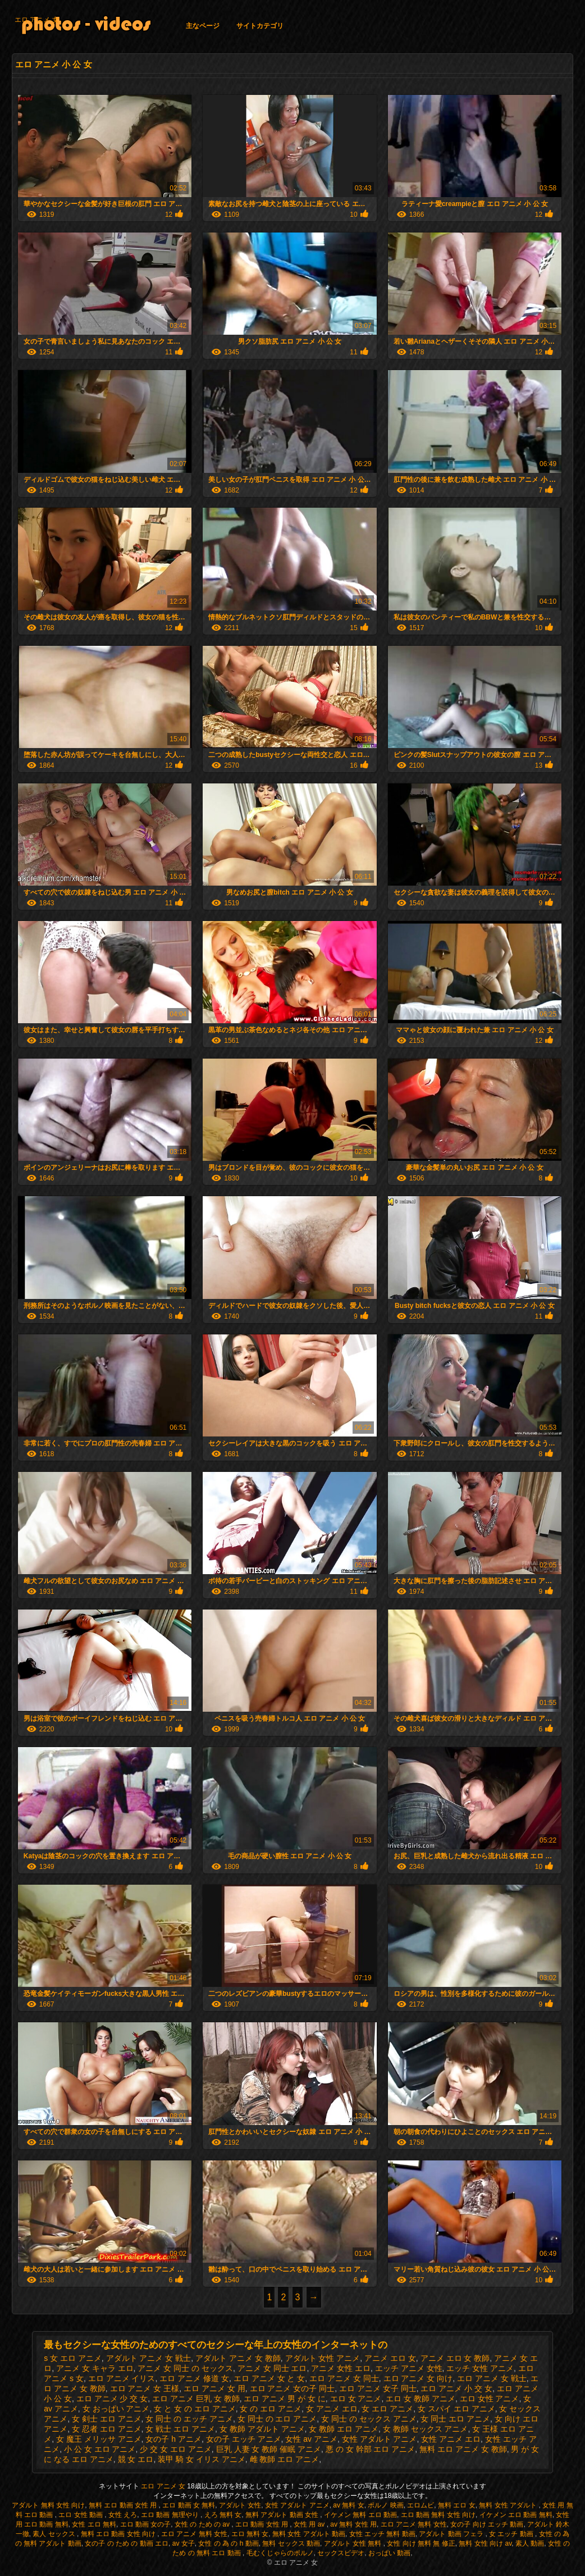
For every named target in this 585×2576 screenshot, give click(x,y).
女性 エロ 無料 (94, 2524)
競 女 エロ (136, 2459)
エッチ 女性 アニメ (480, 2368)
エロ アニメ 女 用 (214, 2388)
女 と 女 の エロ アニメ (194, 2408)
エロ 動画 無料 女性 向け (438, 2515)
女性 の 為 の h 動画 (228, 2543)
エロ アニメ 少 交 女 (112, 2398)
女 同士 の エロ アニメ (277, 2418)
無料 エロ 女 (457, 2505)
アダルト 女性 (240, 2505)
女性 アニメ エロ (451, 2438)
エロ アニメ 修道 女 (194, 2378)
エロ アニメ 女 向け (418, 2378)
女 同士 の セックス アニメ (369, 2418)
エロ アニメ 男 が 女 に (284, 2398)
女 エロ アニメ (387, 2408)
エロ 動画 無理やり (170, 2515)
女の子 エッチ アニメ (243, 2438)
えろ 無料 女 (223, 2515)
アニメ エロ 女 (390, 2358)
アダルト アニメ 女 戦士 (148, 2358)
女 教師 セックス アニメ (425, 2428)
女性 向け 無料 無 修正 (421, 2543)
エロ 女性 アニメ (489, 2398)
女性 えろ (122, 2515)
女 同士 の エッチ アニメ (189, 2418)
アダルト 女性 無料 (353, 2543)
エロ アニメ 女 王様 (145, 2388)
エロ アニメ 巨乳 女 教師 (196, 2398)
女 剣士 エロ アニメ (106, 2418)
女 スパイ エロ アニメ (456, 2408)
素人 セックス (55, 2534)
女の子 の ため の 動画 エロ (126, 2543)
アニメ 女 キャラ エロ (95, 2368)
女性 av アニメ (311, 2438)
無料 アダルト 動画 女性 (282, 2515)
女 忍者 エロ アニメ (106, 2428)
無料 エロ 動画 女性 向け (119, 2534)
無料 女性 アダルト (508, 2505)
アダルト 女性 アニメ (322, 2358)
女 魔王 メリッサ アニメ (98, 2438)
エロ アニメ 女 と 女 (269, 2378)
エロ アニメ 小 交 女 (456, 2388)
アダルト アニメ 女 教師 (238, 2358)
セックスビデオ (340, 2553)
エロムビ (420, 2505)
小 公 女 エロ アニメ (100, 2449)
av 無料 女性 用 (353, 2524)
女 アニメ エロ (332, 2408)
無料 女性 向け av (485, 2543)
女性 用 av (310, 2524)
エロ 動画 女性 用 (262, 2524)
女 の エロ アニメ (270, 2408)
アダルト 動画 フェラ (452, 2534)
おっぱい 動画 (389, 2553)
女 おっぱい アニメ (116, 2408)
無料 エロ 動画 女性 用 (124, 2505)
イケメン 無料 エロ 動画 (360, 2515)
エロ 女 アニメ (356, 2398)
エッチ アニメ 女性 (408, 2368)
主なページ (203, 26)
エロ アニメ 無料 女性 (414, 2524)
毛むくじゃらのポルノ (280, 2553)
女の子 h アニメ (173, 2438)
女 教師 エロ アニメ (343, 2428)
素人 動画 (529, 2543)
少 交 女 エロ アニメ (176, 2449)
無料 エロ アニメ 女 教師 (463, 2449)
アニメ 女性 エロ (341, 2368)
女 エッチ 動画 (512, 2534)
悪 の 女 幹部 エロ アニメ (370, 2449)
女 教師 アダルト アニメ (262, 2428)
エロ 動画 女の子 (145, 2524)
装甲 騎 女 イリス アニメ (201, 2459)
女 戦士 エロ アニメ (180, 2428)
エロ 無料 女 (250, 2534)
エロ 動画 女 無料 (188, 2505)
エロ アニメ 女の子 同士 (292, 2388)
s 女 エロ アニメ (73, 2358)
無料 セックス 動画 (291, 2543)
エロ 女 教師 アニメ (420, 2398)
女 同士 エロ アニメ (455, 2418)
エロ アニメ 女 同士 (344, 2378)
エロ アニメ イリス (122, 2378)
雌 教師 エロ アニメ (284, 2459)
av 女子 (183, 2543)
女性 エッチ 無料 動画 (382, 2534)
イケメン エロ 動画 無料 (515, 2515)
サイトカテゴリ (260, 26)
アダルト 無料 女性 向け (48, 2505)
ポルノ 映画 (385, 2505)
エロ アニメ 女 (37, 20)
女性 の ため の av (203, 2524)
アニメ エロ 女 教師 (455, 2358)
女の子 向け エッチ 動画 (486, 2524)
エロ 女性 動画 (81, 2515)
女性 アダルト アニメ (379, 2438)
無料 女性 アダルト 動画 (308, 2534)
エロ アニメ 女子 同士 (378, 2388)
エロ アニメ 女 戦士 (492, 2378)
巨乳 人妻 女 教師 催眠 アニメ (268, 2449)
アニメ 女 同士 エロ (272, 2368)
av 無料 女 (348, 2505)
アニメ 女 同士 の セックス (185, 2368)
